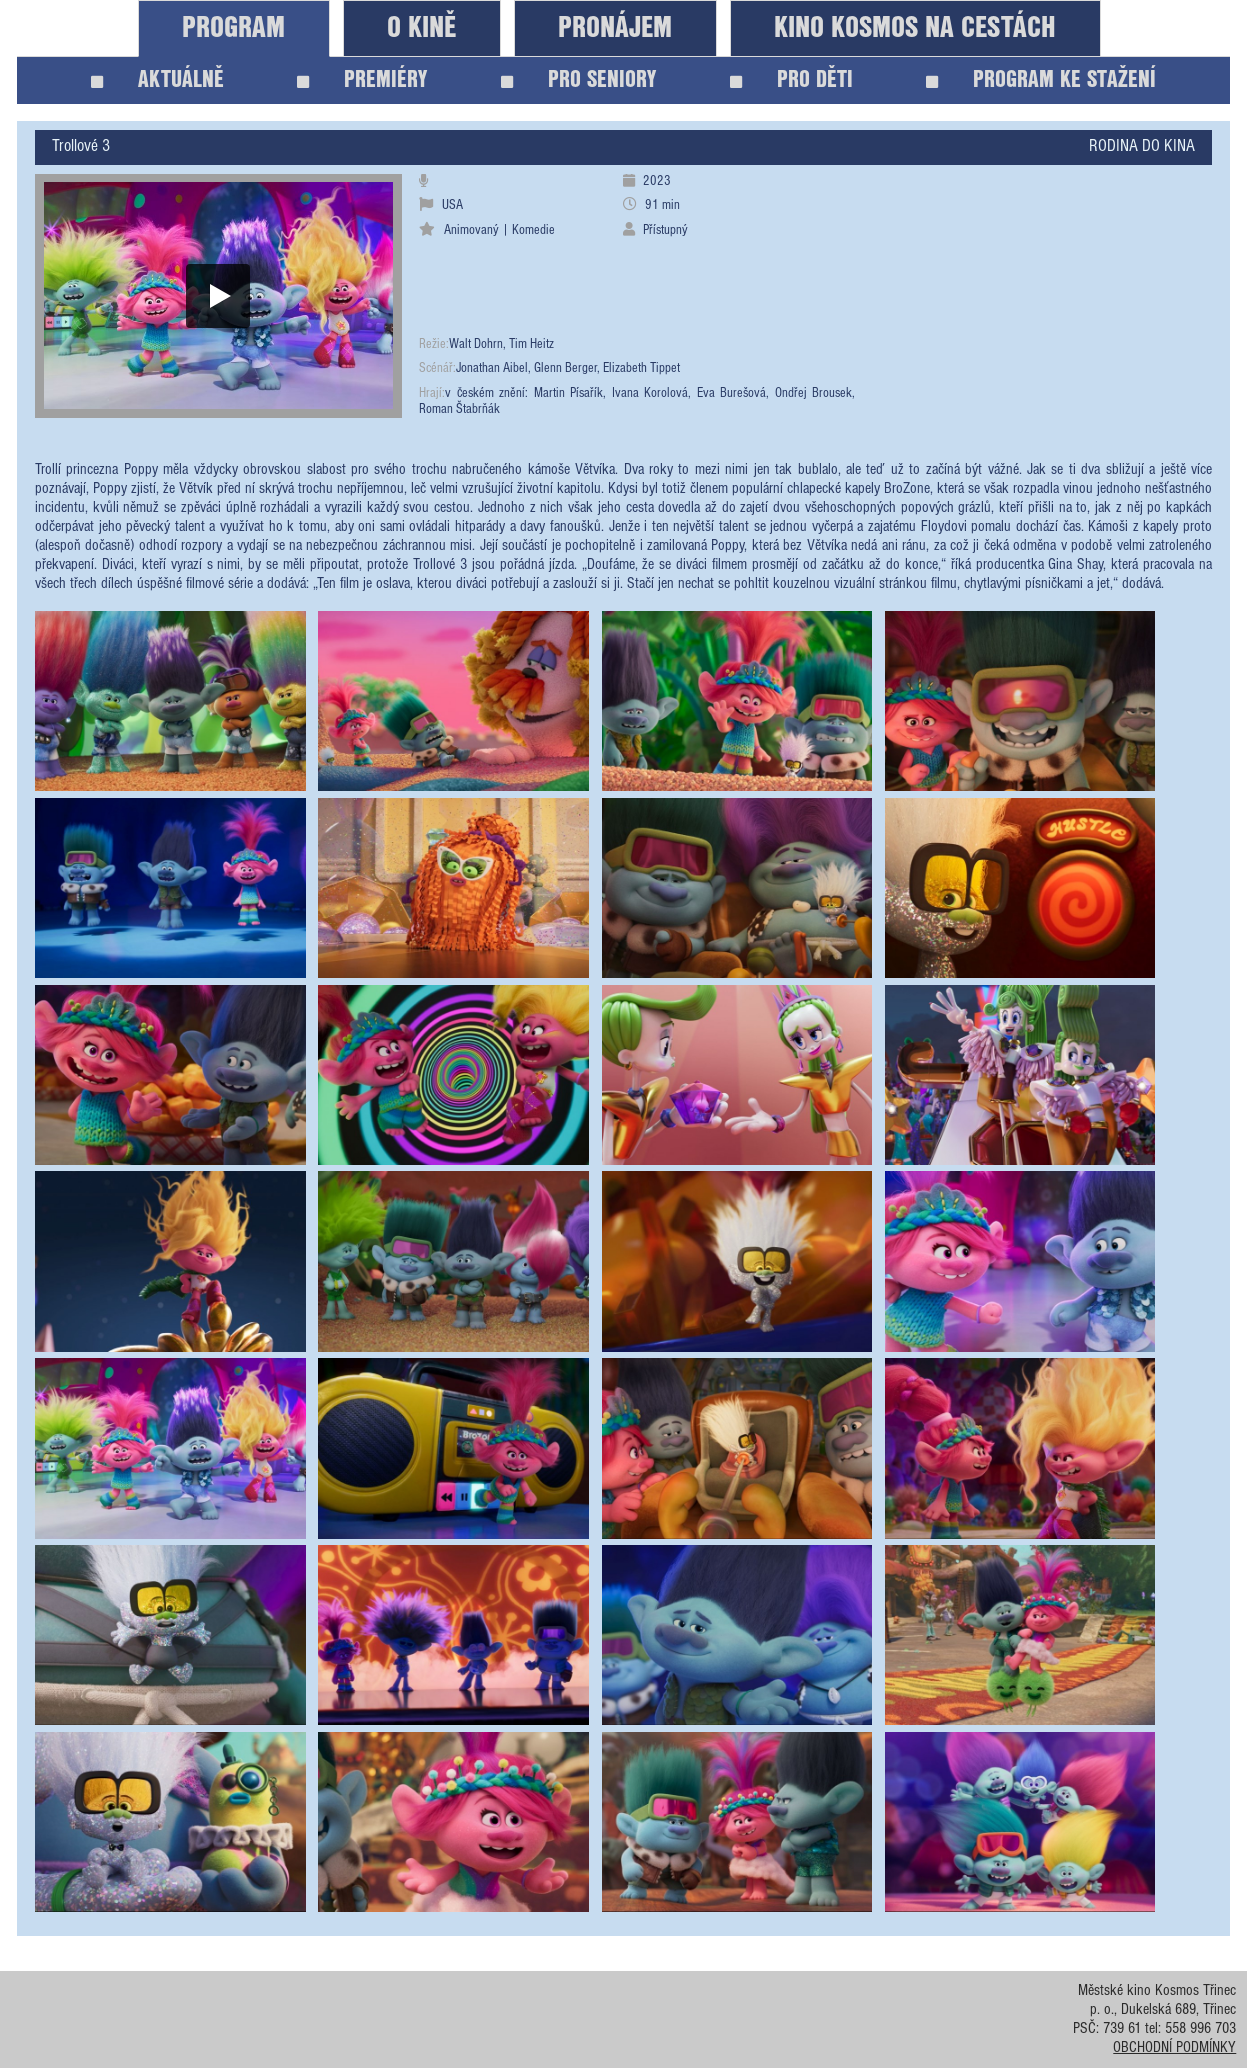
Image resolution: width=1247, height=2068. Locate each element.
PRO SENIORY (578, 80)
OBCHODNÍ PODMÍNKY (1174, 2048)
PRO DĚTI (791, 80)
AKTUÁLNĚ (157, 80)
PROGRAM (233, 28)
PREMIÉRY (362, 80)
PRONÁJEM (615, 28)
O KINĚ (421, 28)
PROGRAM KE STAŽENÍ (1041, 80)
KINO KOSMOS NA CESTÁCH (915, 28)
